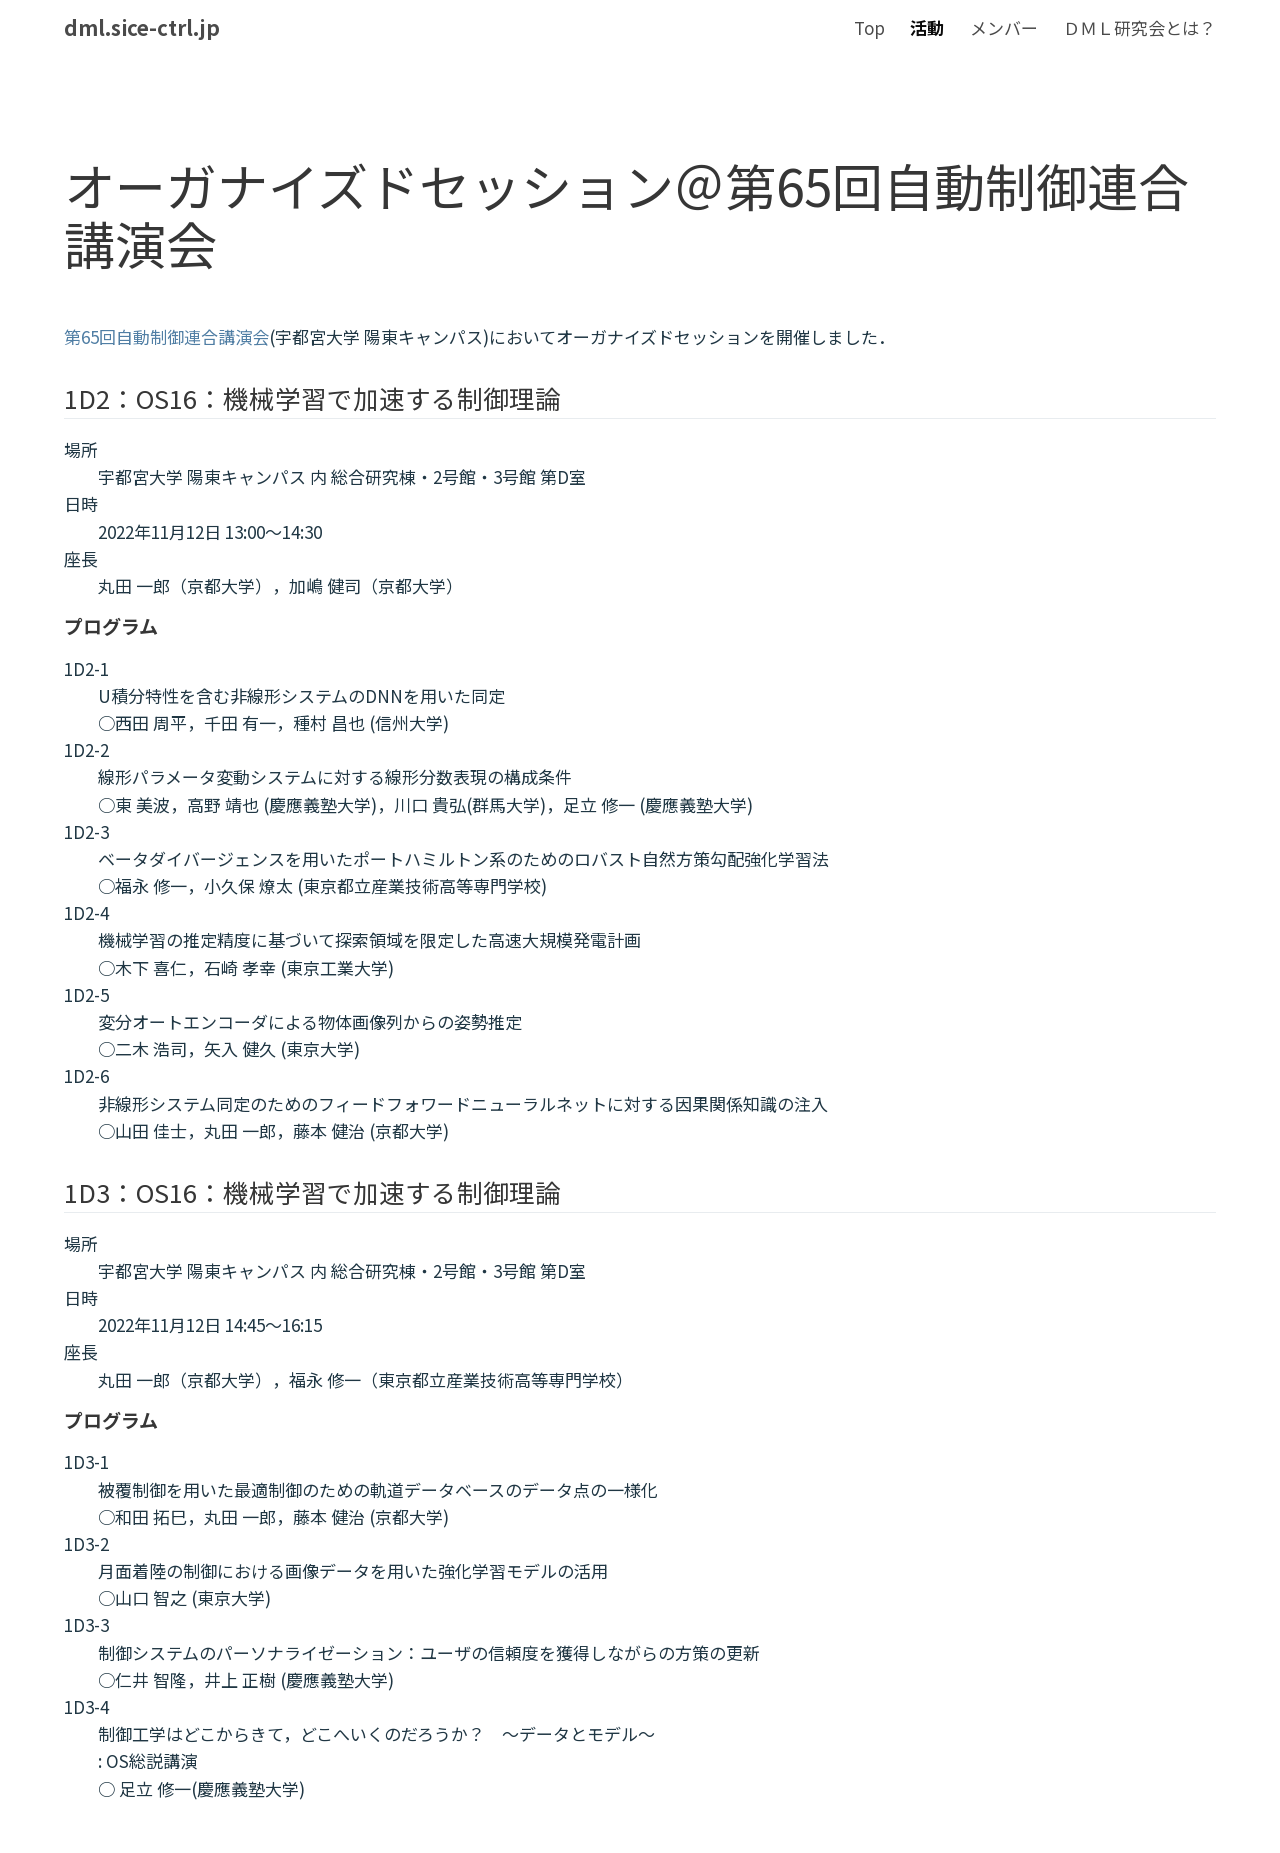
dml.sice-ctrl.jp (142, 27)
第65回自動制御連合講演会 (166, 336)
